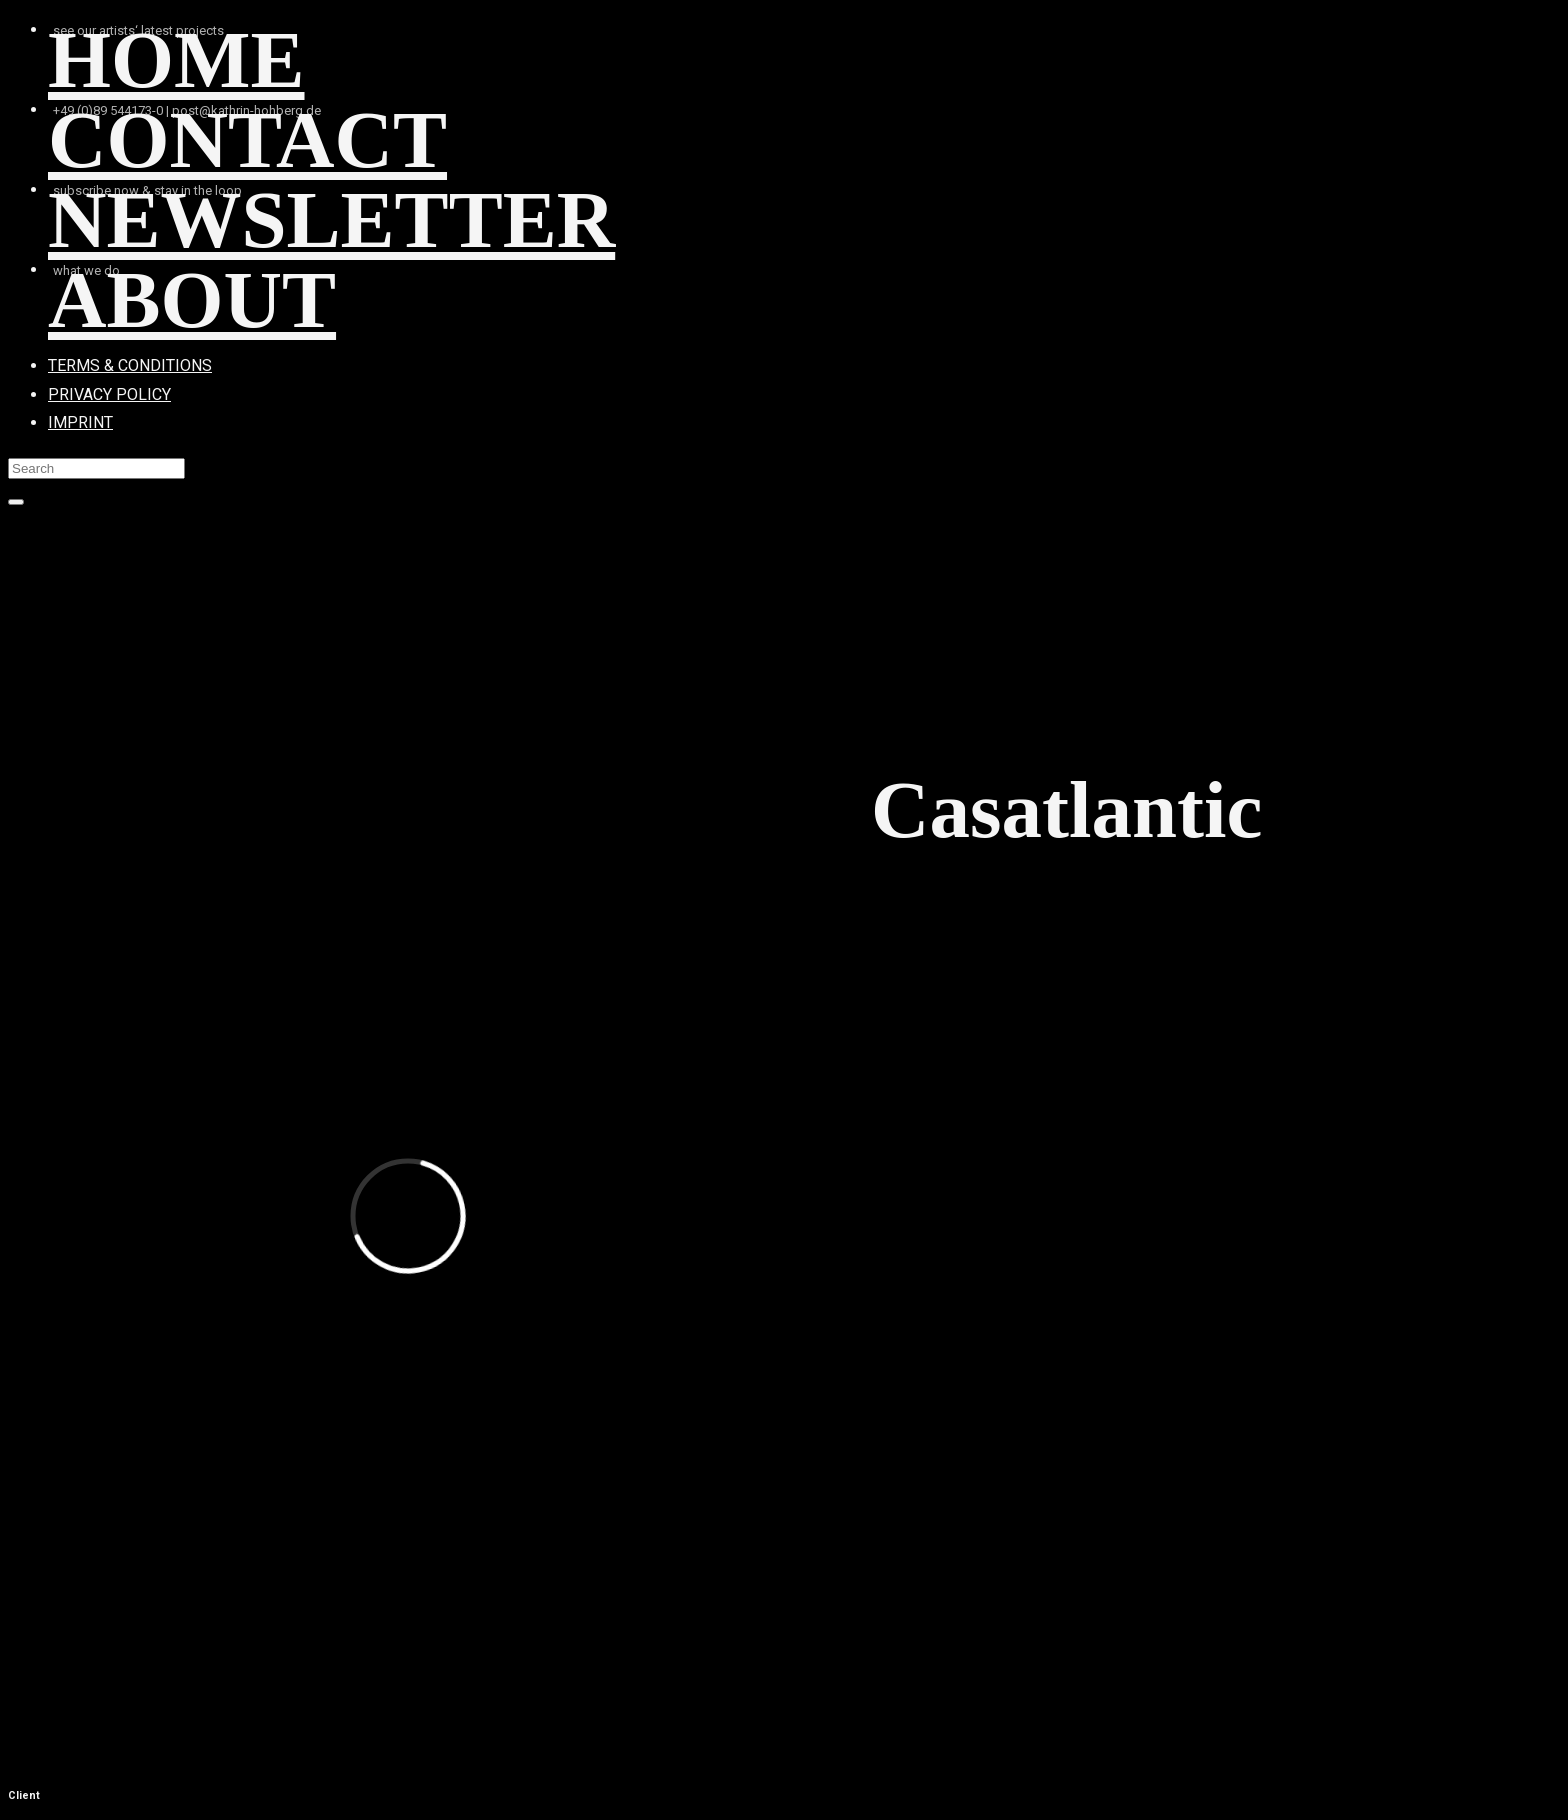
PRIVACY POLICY (109, 394)
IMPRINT (80, 422)
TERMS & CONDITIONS (130, 365)
